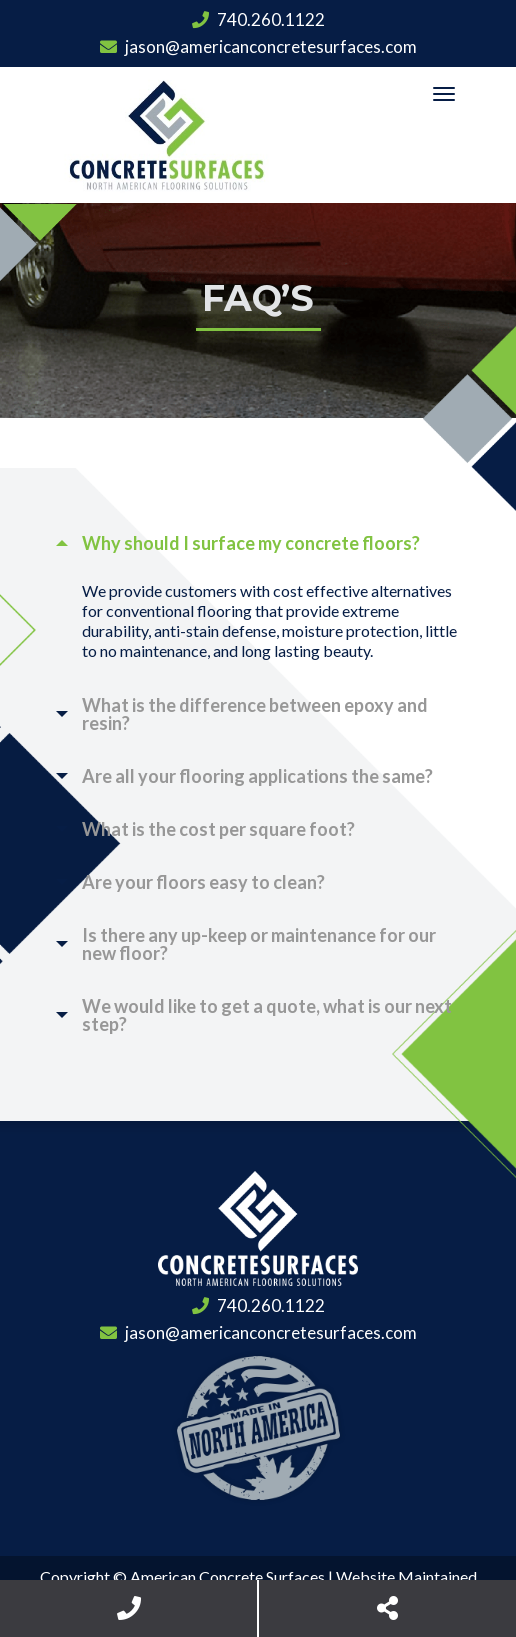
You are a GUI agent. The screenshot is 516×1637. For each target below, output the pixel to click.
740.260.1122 (258, 19)
